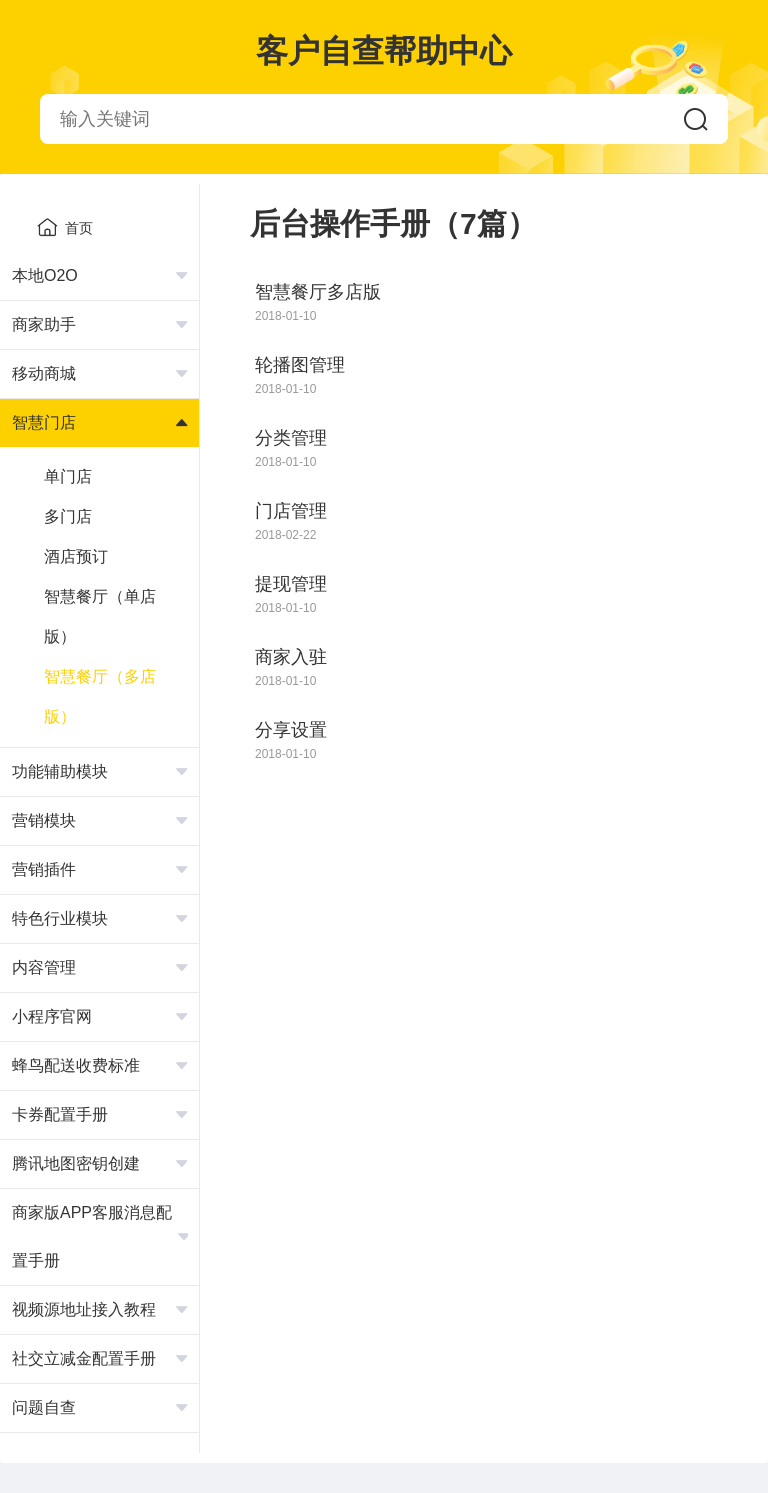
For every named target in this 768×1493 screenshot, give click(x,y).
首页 (65, 227)
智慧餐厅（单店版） (100, 616)
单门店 (68, 476)
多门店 (68, 516)
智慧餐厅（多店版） (100, 696)
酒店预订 (76, 556)
